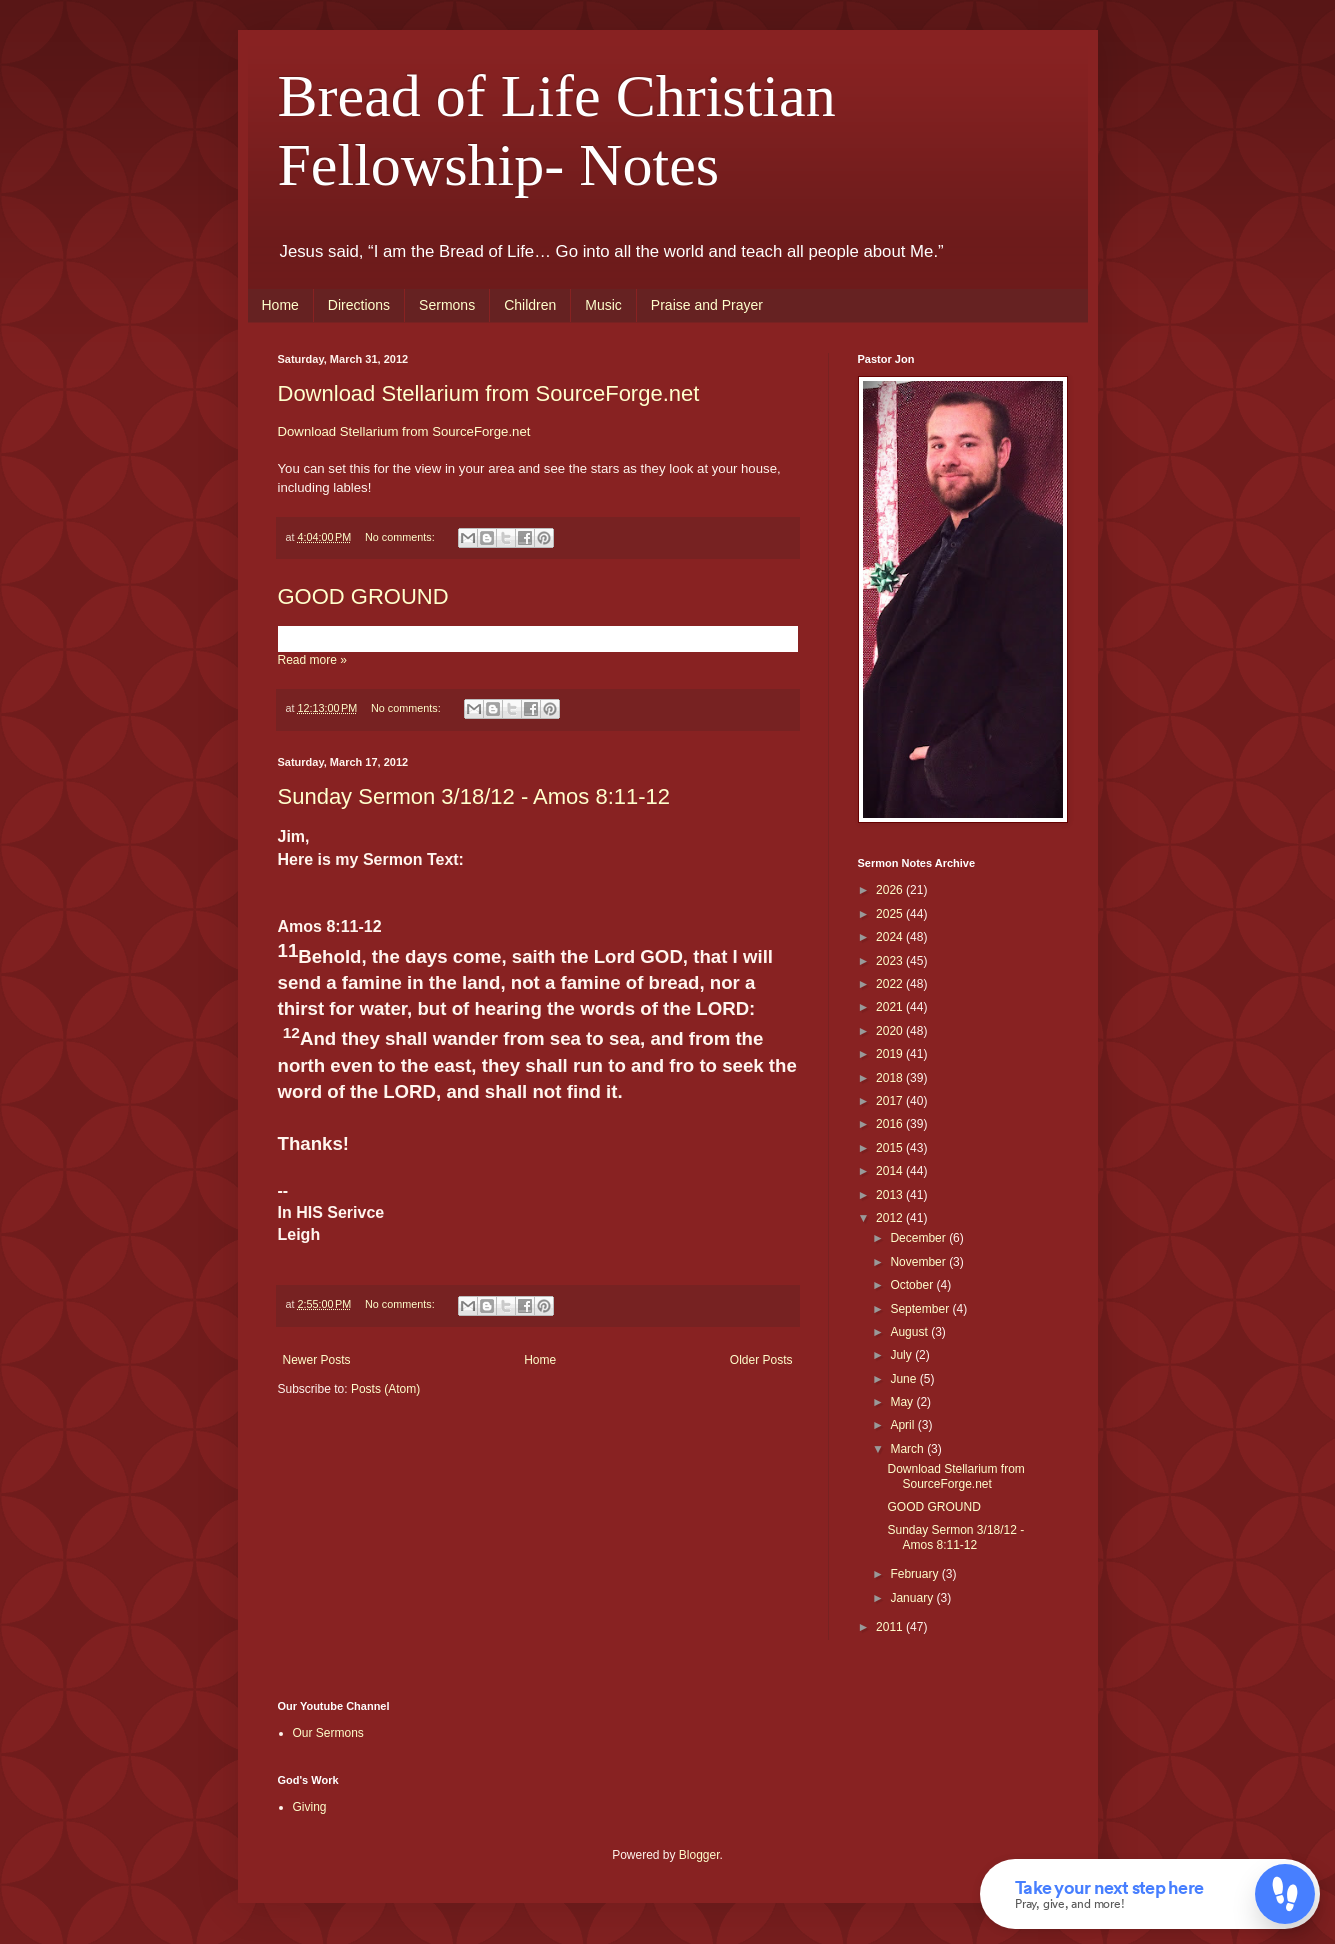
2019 (891, 1054)
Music (603, 305)
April (903, 1425)
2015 (891, 1148)
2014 (891, 1171)
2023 (891, 961)
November (919, 1262)
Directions (359, 305)
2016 (891, 1124)
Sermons (447, 305)
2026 (891, 890)
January (913, 1598)
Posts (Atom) (385, 1389)
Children (530, 305)
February (915, 1574)
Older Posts (761, 1360)
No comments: (401, 537)
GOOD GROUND (363, 596)
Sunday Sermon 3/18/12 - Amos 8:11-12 (474, 796)
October (913, 1285)
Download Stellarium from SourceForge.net (489, 393)
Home (280, 305)
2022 (891, 984)
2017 (891, 1101)
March (908, 1449)
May (903, 1402)
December (919, 1238)
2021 (891, 1007)
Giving (310, 1807)
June (904, 1379)
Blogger (699, 1855)
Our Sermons (328, 1733)
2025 (891, 914)
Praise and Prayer (707, 305)
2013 (891, 1195)
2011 (891, 1627)
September (921, 1309)
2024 (891, 937)
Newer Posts (317, 1360)
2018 (891, 1078)
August (910, 1332)
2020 (891, 1031)
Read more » (312, 660)
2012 (891, 1218)
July (902, 1355)
